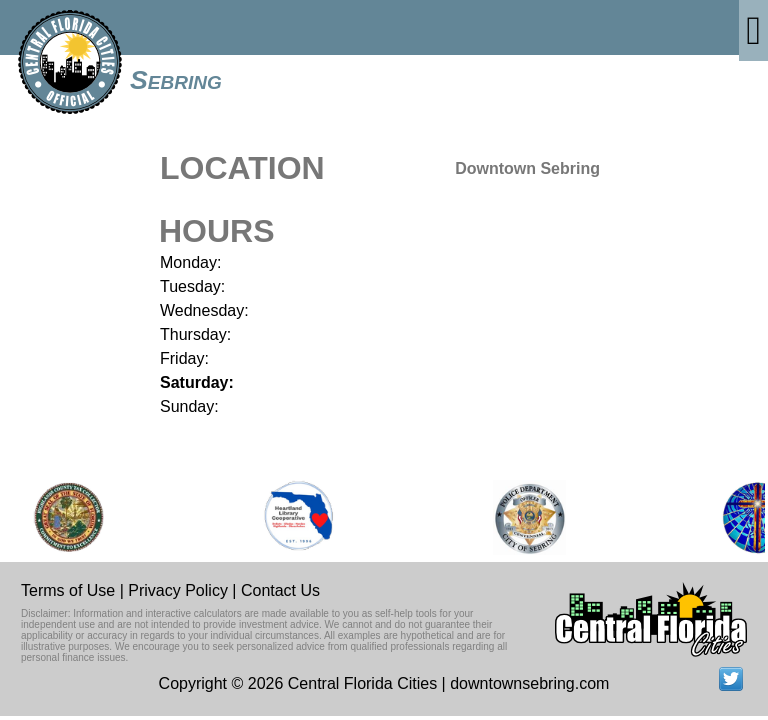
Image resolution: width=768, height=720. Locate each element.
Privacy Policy (178, 590)
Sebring (176, 80)
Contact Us (280, 590)
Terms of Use (68, 590)
